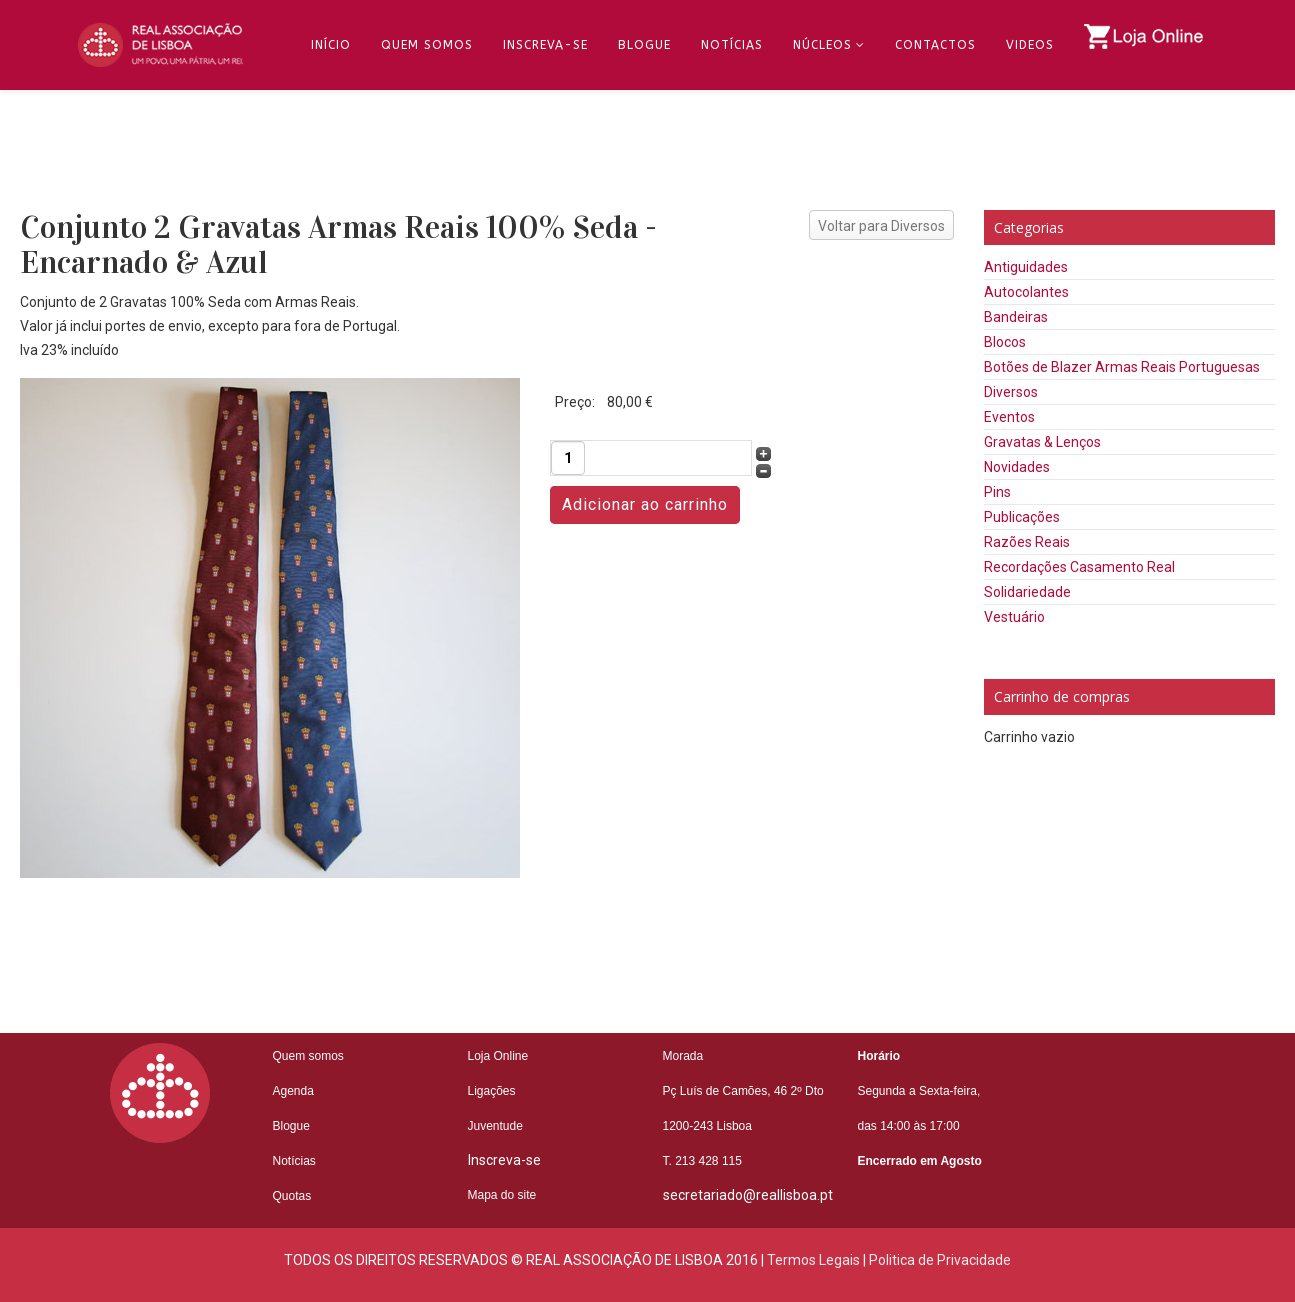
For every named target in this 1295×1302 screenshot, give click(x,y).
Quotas (292, 1196)
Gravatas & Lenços (1042, 442)
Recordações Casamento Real (1079, 567)
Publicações (1022, 517)
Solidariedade (1027, 592)
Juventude (495, 1126)
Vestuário (1014, 617)
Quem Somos (427, 45)
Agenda (293, 1091)
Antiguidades (1026, 267)
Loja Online (498, 1056)
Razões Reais (1027, 542)
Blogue (644, 45)
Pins (997, 492)
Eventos (1009, 417)
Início (331, 45)
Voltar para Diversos (881, 226)
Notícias (732, 45)
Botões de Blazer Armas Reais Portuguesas (1122, 367)
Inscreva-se (545, 45)
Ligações (492, 1091)
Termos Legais (813, 1260)
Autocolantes (1026, 292)
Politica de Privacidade (940, 1260)
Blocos (1005, 342)
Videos (1030, 45)
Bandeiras (1016, 317)
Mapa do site (502, 1195)
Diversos (1011, 392)
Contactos (935, 45)
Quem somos (308, 1056)
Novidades (1017, 467)
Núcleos (822, 45)
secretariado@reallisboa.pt (748, 1195)
